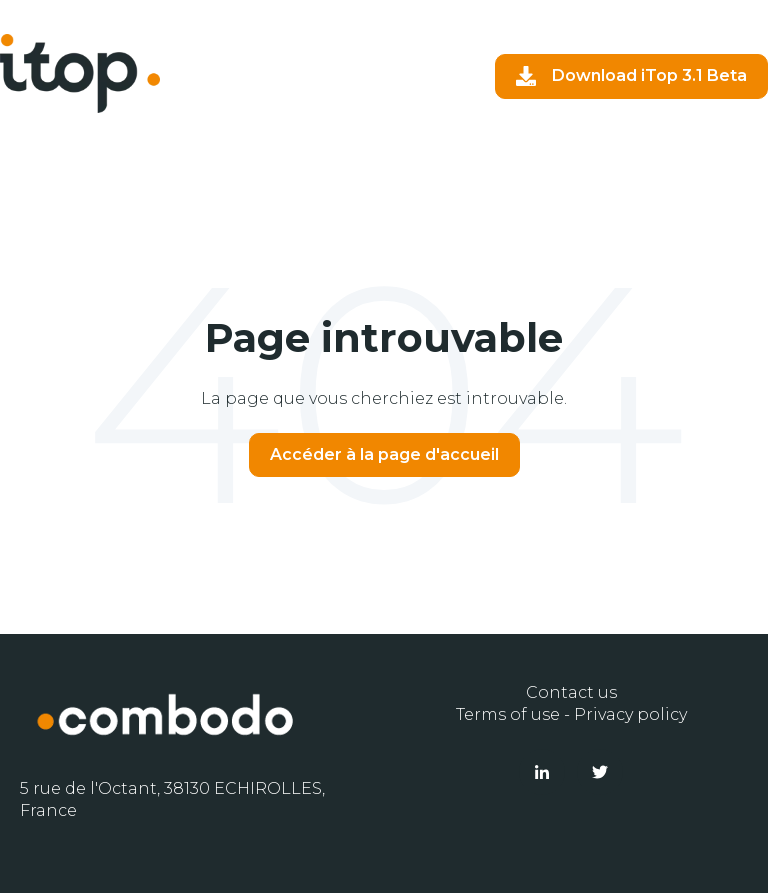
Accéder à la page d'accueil (384, 454)
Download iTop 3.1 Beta (631, 76)
